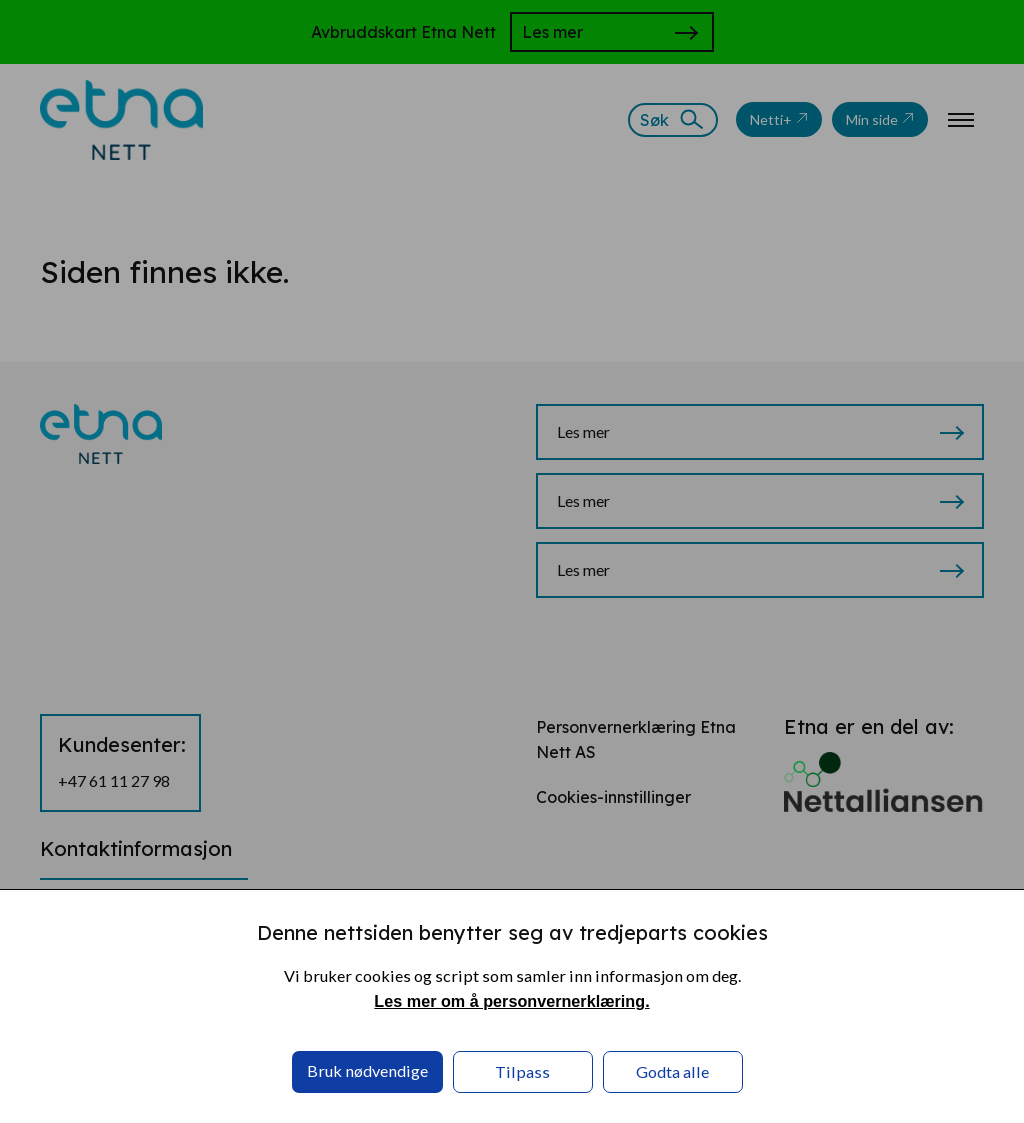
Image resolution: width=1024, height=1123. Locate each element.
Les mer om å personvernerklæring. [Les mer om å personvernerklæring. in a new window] (511, 1001)
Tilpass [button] (522, 1071)
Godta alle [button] (672, 1071)
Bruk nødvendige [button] (367, 1070)
